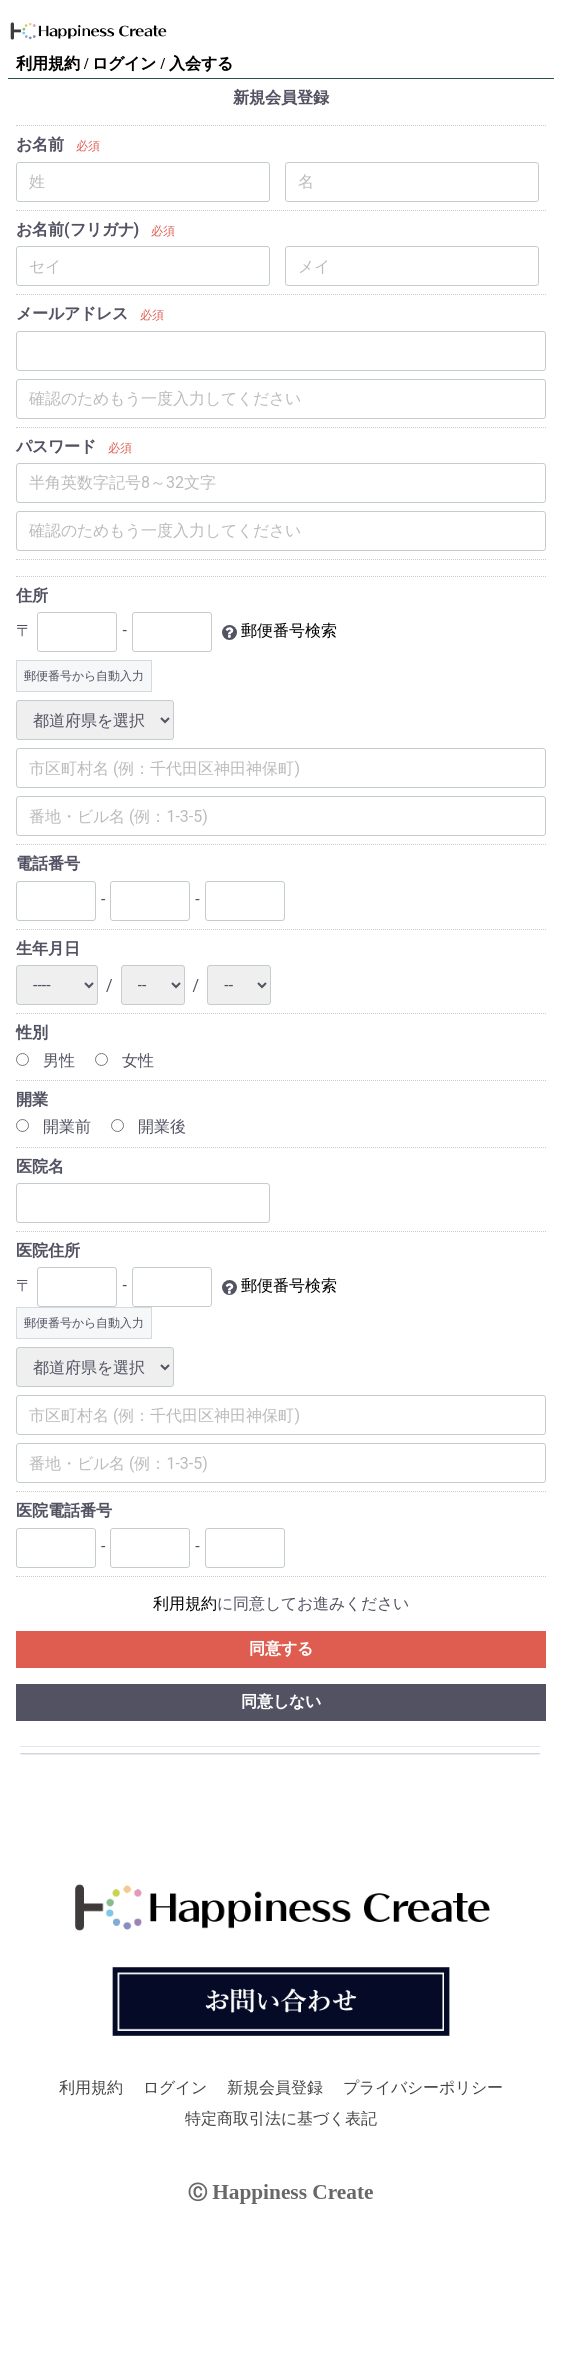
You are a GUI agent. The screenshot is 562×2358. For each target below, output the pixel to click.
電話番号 (48, 863)
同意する (281, 1648)
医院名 (40, 1166)
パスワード (56, 446)
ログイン (126, 63)
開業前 (53, 1126)
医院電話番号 (64, 1510)
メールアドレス (72, 313)
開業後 (148, 1126)
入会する (201, 63)
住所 (32, 595)
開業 (32, 1099)
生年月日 (48, 948)
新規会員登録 (275, 2087)
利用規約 (50, 63)
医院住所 (48, 1250)
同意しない (281, 1701)
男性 (45, 1060)
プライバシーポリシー (423, 2087)
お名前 (40, 144)
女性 (124, 1060)
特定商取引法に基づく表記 (281, 2118)
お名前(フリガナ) (77, 229)
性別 (32, 1032)
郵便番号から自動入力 (84, 676)
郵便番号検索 (289, 631)
